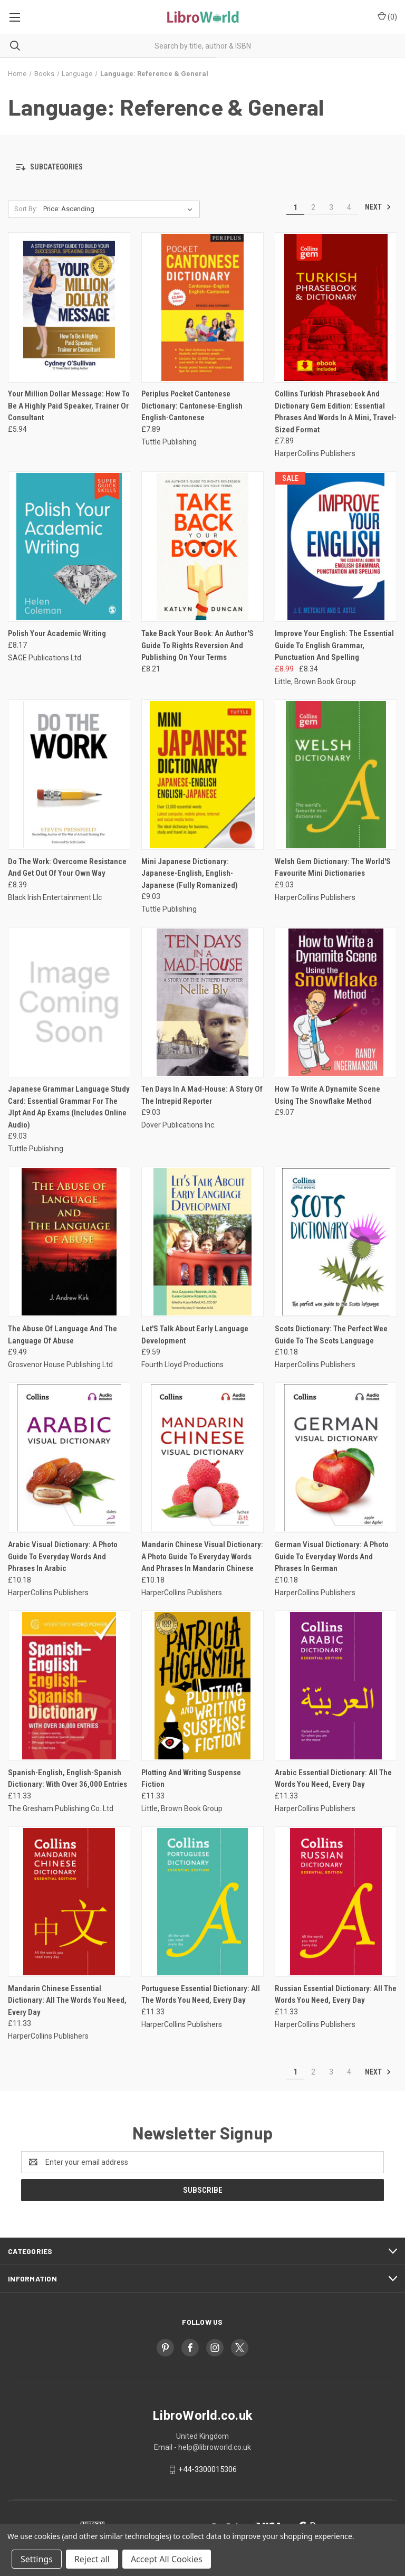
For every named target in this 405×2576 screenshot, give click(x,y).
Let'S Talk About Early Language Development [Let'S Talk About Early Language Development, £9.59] (194, 1335)
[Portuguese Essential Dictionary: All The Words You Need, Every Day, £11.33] (202, 1902)
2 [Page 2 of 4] (313, 207)
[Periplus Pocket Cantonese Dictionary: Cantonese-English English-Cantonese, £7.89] (202, 307)
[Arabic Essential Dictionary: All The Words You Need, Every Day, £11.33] (336, 1686)
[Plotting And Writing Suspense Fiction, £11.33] (202, 1686)
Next (378, 207)
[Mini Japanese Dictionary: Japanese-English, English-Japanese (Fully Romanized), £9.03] (202, 775)
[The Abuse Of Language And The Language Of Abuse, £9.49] (69, 1242)
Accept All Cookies (166, 2559)
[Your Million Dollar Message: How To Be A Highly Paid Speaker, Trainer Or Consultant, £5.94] (69, 307)
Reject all (92, 2559)
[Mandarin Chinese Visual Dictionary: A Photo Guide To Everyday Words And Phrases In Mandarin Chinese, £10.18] (202, 1458)
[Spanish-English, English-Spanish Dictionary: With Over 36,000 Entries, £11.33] (69, 1686)
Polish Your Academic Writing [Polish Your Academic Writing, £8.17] (57, 633)
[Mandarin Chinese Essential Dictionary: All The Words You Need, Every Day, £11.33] (69, 1902)
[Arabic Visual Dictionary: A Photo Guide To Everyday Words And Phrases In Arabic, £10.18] (69, 1458)
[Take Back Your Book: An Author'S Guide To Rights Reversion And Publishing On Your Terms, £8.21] (202, 546)
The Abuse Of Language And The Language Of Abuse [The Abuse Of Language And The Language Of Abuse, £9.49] (62, 1335)
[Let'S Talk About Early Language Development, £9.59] (202, 1242)
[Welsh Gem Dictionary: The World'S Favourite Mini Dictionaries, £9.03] (336, 775)
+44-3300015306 (207, 2469)
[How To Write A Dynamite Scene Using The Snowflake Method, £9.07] (336, 1002)
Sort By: (25, 209)
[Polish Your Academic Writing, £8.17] (69, 546)
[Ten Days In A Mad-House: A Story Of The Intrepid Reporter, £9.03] (202, 1002)
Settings (37, 2559)
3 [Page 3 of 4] (331, 207)
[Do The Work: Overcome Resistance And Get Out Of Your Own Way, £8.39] (69, 775)
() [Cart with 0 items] (387, 16)
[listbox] (120, 209)
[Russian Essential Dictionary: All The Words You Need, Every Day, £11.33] (336, 1902)
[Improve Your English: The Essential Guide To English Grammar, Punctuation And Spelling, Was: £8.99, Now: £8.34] (336, 546)
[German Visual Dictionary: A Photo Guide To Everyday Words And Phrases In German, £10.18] (336, 1458)
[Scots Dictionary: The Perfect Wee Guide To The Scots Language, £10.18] (336, 1242)
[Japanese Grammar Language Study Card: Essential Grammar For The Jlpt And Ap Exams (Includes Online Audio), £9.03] (69, 1002)
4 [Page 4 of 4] (349, 207)
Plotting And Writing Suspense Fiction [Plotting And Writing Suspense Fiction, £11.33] (191, 1778)
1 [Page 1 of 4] (295, 207)
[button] (202, 167)
